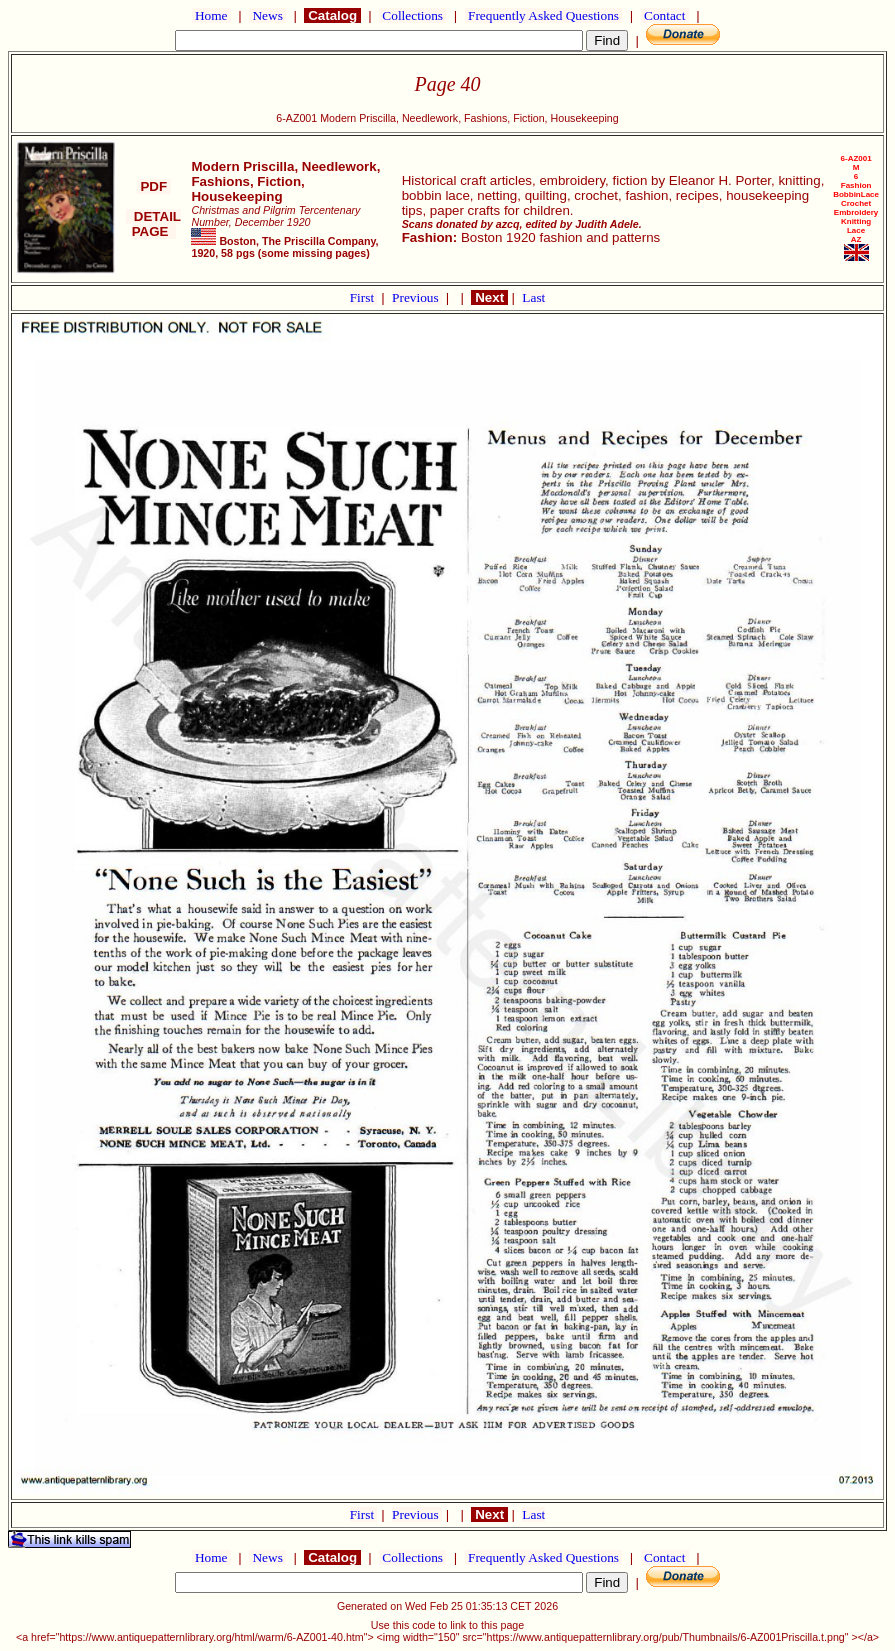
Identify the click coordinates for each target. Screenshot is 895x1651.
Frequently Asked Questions (544, 15)
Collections (412, 15)
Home (211, 15)
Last (533, 297)
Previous (417, 297)
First (364, 297)
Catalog (332, 15)
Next (489, 297)
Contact (665, 15)
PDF (154, 186)
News (267, 15)
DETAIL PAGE (153, 224)
